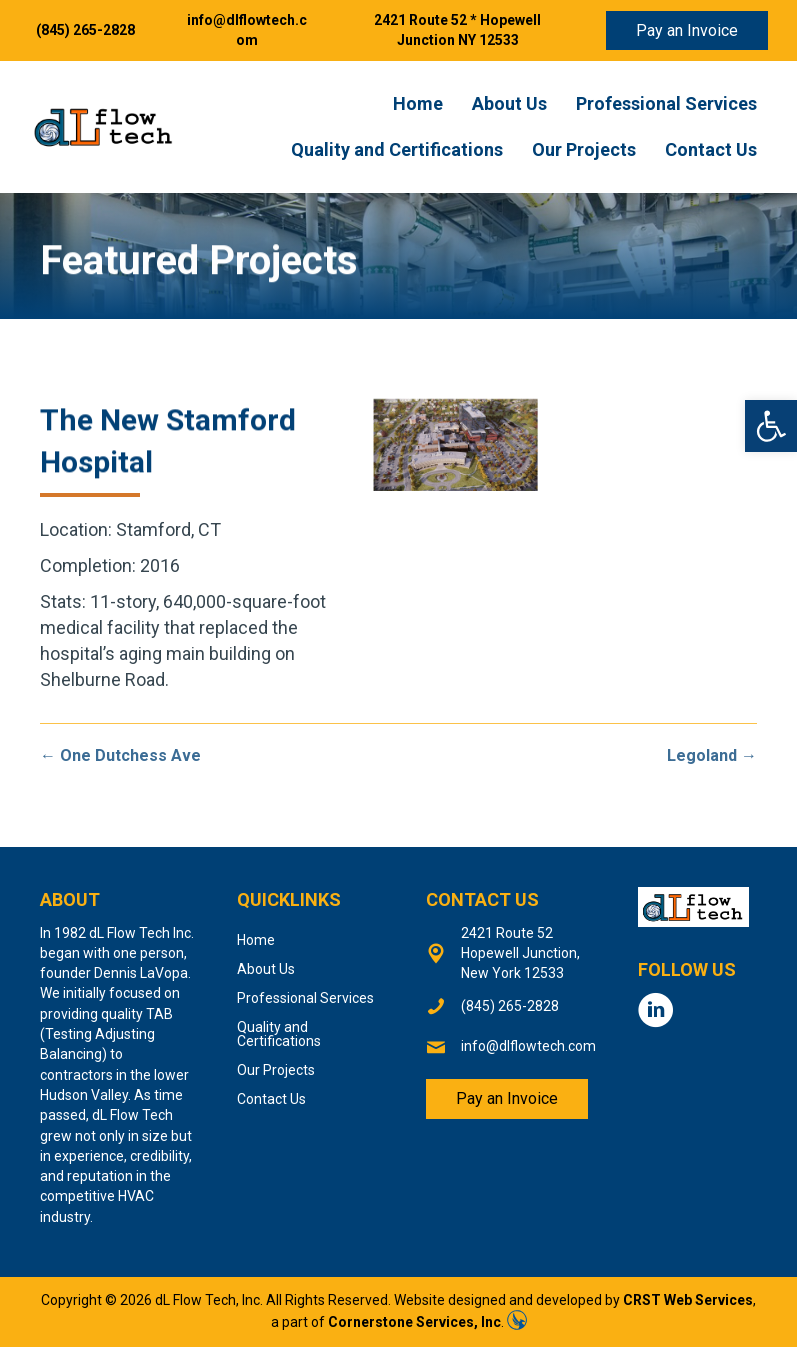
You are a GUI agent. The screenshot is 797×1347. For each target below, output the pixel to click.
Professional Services (666, 103)
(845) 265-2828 (85, 30)
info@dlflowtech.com (528, 1046)
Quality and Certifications (397, 149)
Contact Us (711, 149)
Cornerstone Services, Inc (414, 1322)
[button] (771, 426)
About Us (509, 103)
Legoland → (712, 755)
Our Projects (584, 149)
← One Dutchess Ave (120, 755)
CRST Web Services (688, 1300)
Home (418, 103)
